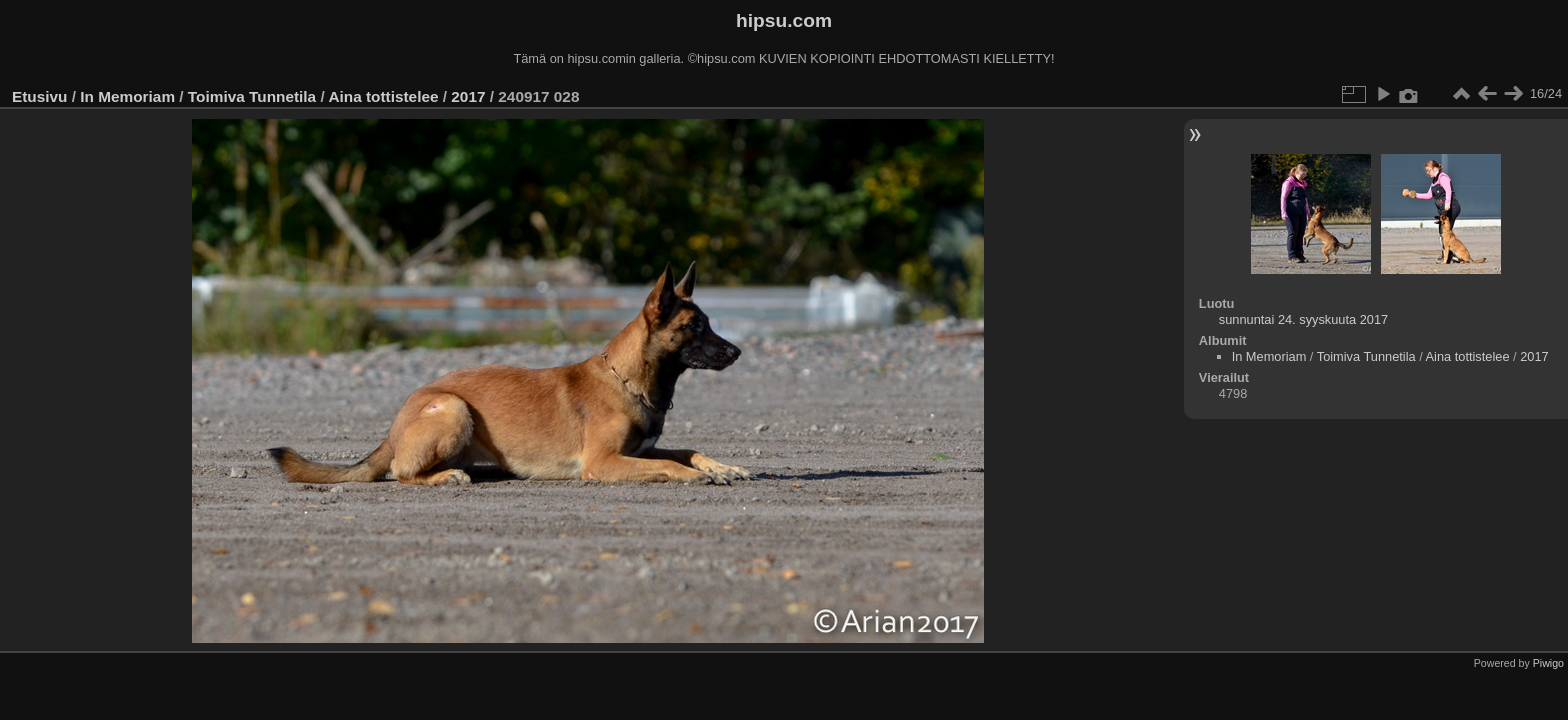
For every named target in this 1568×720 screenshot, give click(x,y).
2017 (468, 96)
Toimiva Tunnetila (252, 96)
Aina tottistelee (383, 96)
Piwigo (1548, 663)
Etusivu (39, 96)
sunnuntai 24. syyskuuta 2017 (1303, 319)
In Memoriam (127, 96)
